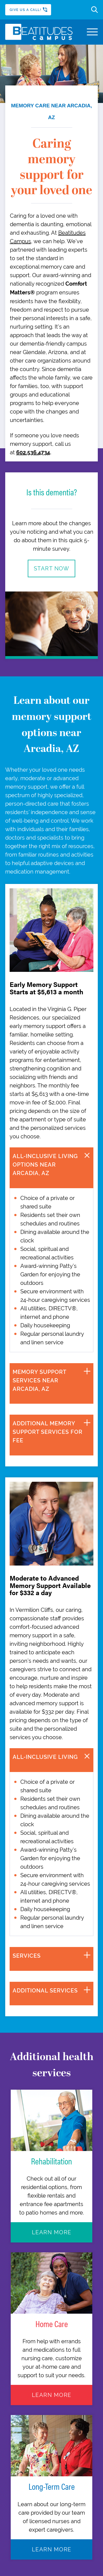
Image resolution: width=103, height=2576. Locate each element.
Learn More (51, 2232)
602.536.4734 (33, 452)
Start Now (51, 568)
